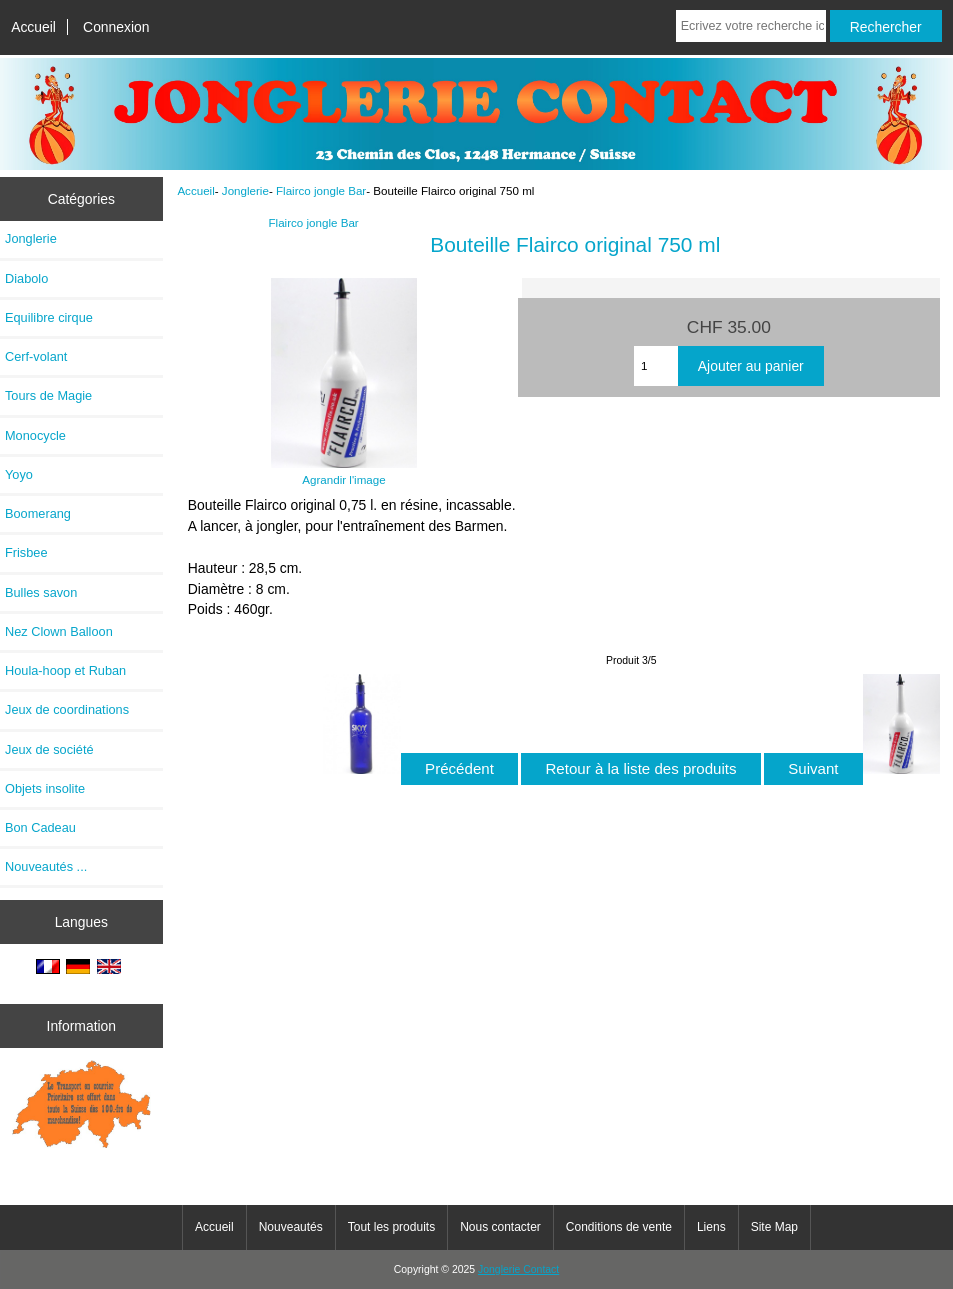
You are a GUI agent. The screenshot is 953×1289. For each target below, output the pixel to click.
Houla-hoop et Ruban (65, 670)
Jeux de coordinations (67, 709)
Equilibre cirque (49, 317)
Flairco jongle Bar (321, 190)
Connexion (116, 27)
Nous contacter (500, 1227)
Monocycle (35, 435)
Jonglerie (245, 190)
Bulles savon (41, 592)
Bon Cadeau (40, 827)
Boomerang (38, 513)
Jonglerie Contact (518, 1269)
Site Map (774, 1227)
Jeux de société (49, 749)
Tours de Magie (48, 395)
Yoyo (19, 474)
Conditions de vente (619, 1227)
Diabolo (26, 278)
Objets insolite (45, 788)
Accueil (33, 27)
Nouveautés (291, 1227)
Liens (711, 1227)
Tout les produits (391, 1227)
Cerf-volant (36, 356)
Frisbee (26, 552)
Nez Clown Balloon (59, 631)
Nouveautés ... (46, 866)
